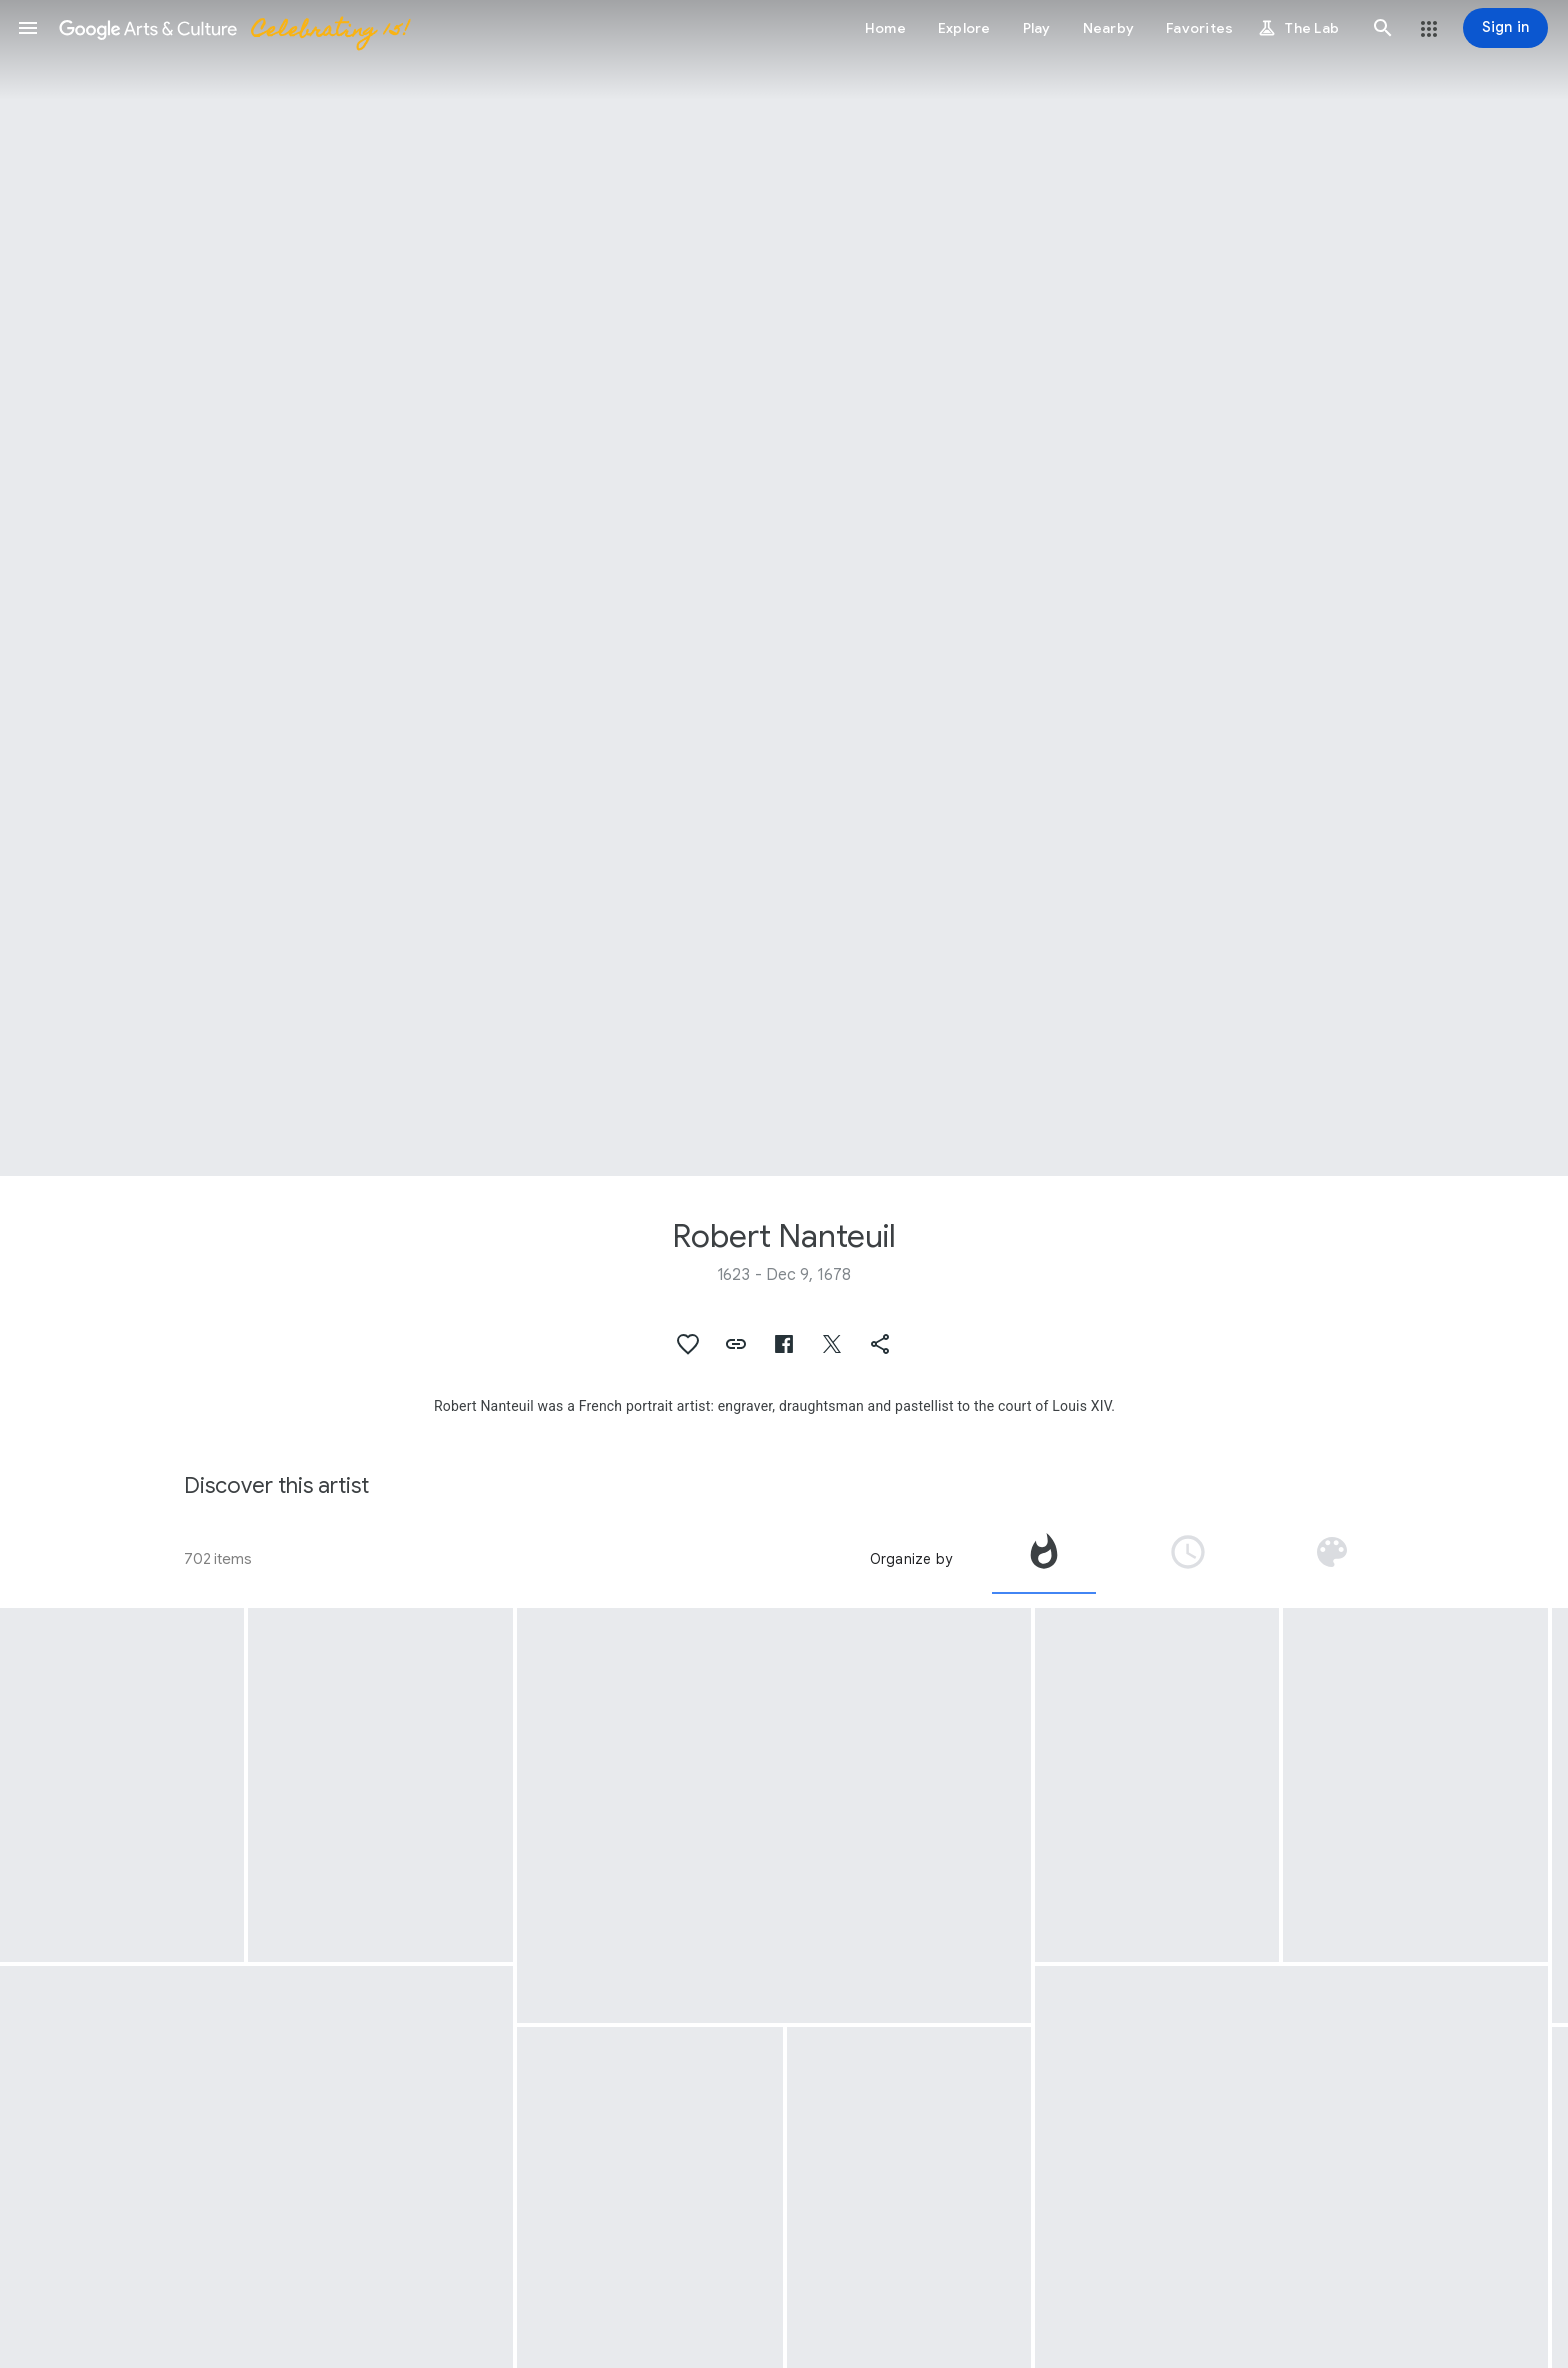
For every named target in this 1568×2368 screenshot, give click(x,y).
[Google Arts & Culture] (233, 28)
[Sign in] (1505, 28)
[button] (28, 28)
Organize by (911, 1559)
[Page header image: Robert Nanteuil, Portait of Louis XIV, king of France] (784, 588)
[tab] (1044, 1559)
